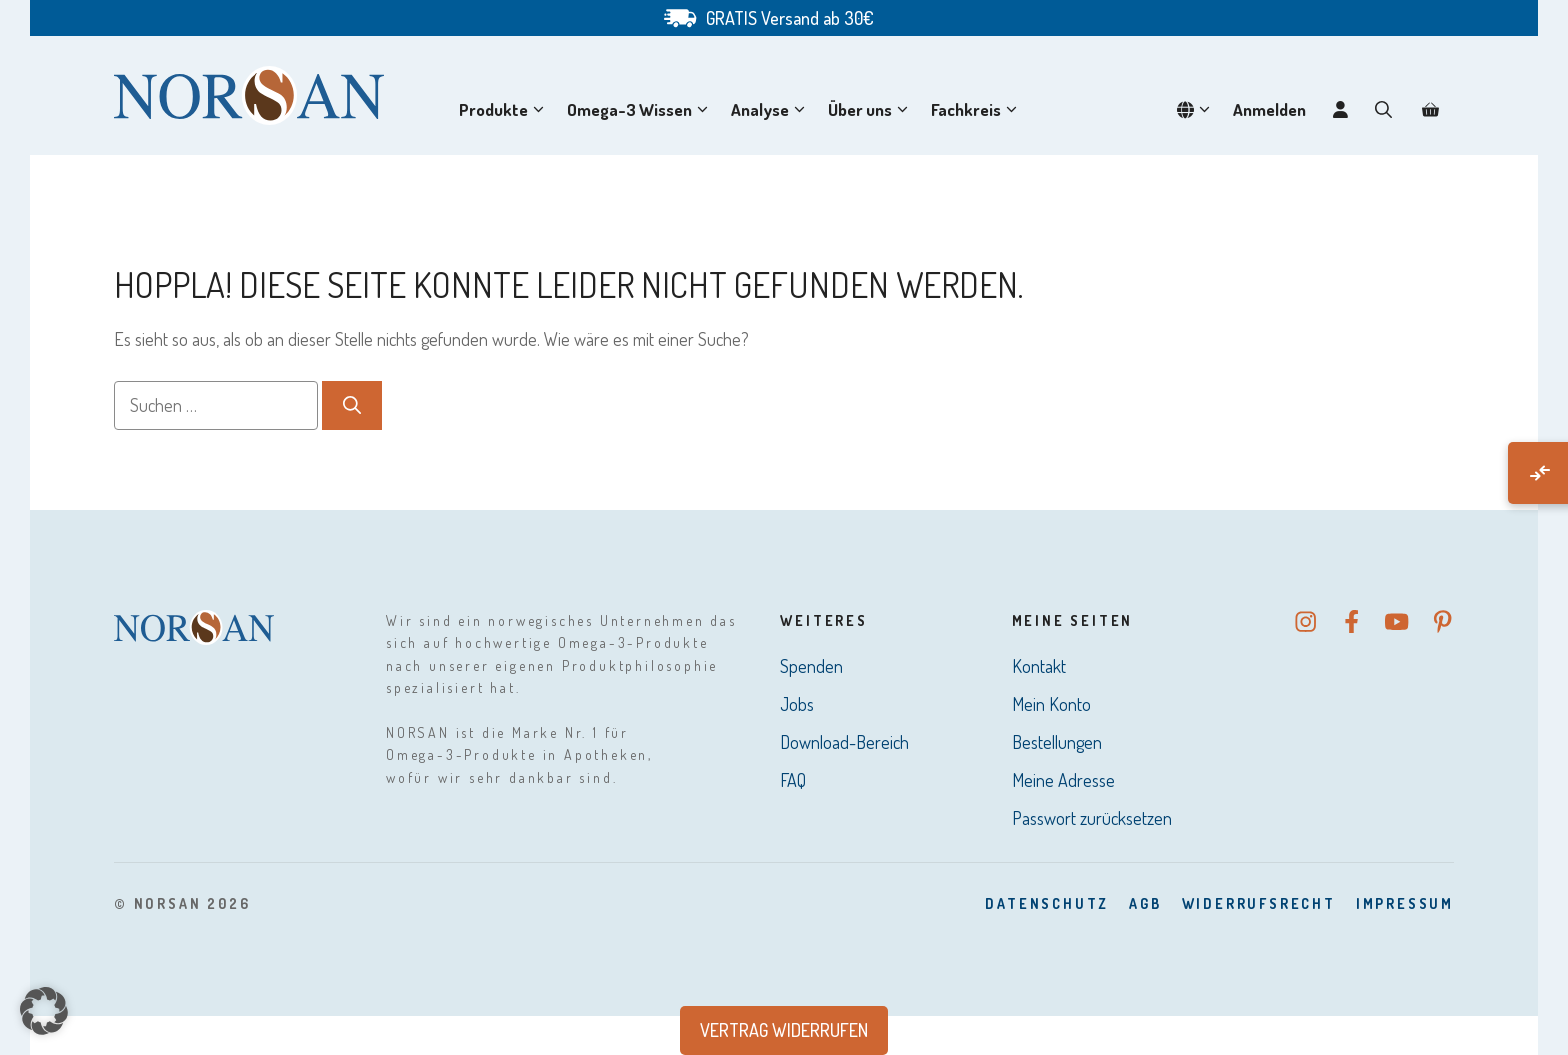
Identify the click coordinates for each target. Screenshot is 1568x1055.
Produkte (505, 110)
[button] (1383, 110)
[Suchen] (352, 405)
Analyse (772, 110)
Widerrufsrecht (1259, 903)
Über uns (872, 110)
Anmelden (1269, 109)
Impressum (1405, 903)
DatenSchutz (1047, 903)
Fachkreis (978, 110)
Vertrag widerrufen (784, 1030)
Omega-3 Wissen (641, 110)
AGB (1145, 903)
